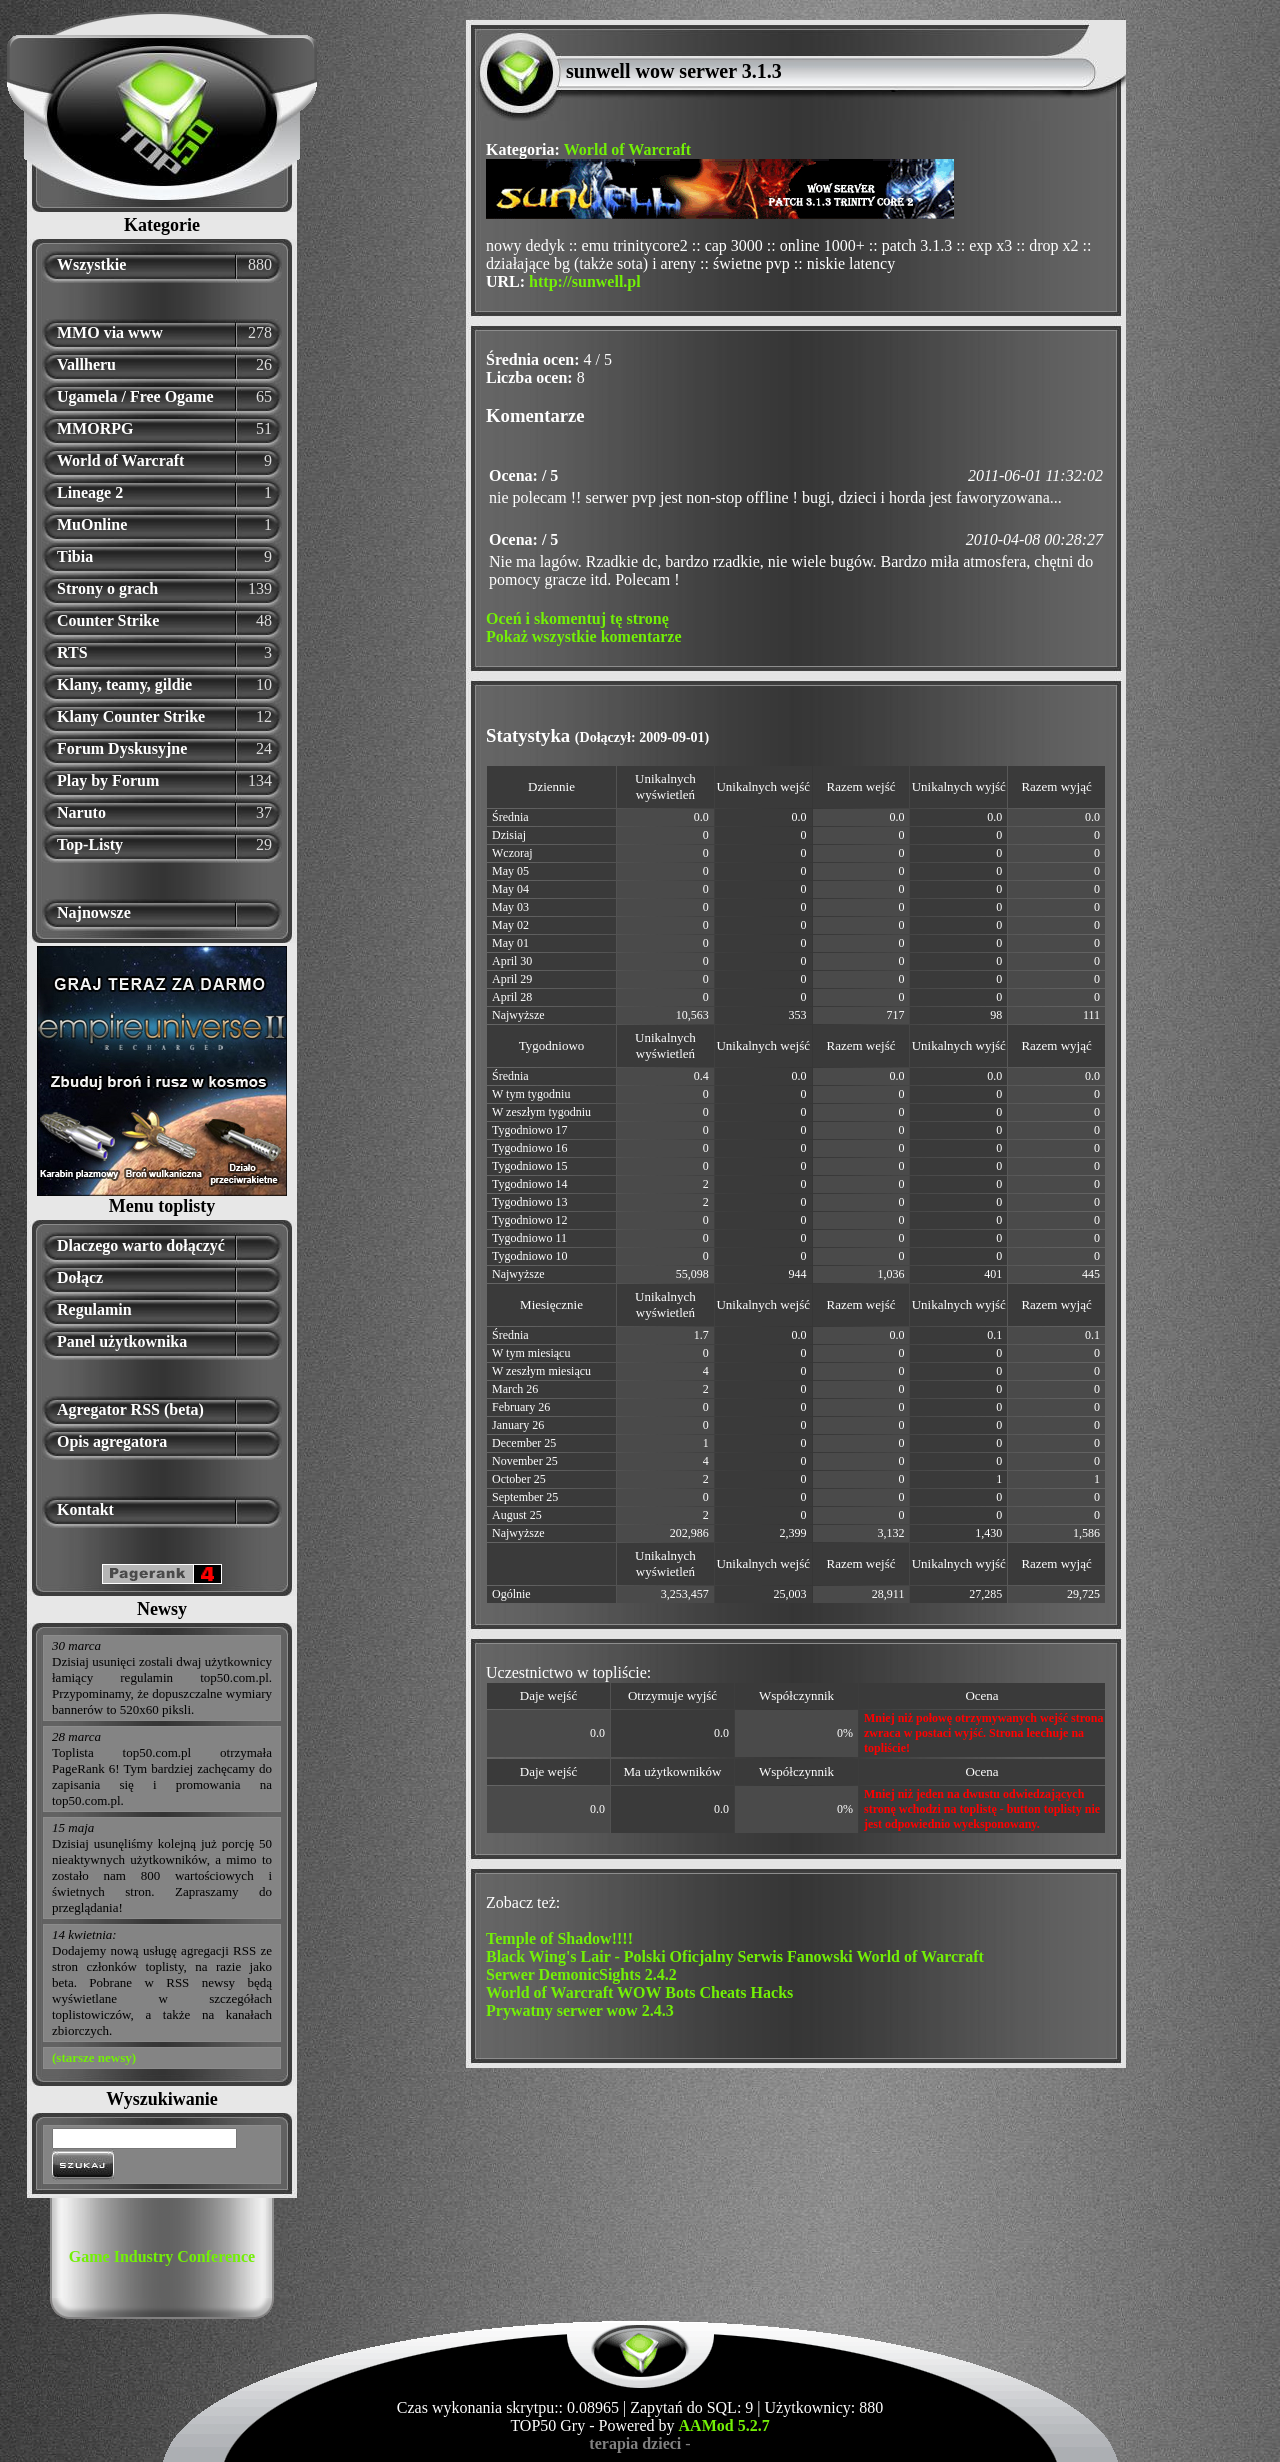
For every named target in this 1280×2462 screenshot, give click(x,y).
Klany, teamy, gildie (124, 684)
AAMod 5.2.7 (724, 2425)
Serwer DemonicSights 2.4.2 (581, 1974)
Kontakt (85, 1509)
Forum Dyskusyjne (122, 748)
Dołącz (80, 1277)
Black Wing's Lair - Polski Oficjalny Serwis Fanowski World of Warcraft (735, 1956)
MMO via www (110, 332)
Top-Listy (90, 844)
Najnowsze (94, 912)
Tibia (75, 556)
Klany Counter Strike (131, 716)
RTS (72, 652)
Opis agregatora (112, 1441)
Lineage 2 (90, 492)
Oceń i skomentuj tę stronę (577, 618)
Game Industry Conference (162, 2256)
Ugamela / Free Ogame (135, 396)
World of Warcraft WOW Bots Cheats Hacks (639, 1992)
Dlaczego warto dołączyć (141, 1245)
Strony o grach (107, 588)
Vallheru (86, 364)
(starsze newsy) (94, 2057)
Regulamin (94, 1309)
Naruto (81, 812)
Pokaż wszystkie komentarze (584, 636)
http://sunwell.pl (585, 281)
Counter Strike (108, 620)
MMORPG (95, 428)
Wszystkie (91, 264)
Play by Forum (108, 780)
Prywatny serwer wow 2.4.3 (580, 2010)
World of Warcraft (120, 460)
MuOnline (92, 524)
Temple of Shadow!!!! (559, 1938)
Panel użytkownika (122, 1341)
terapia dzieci (635, 2443)
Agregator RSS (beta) (130, 1409)
